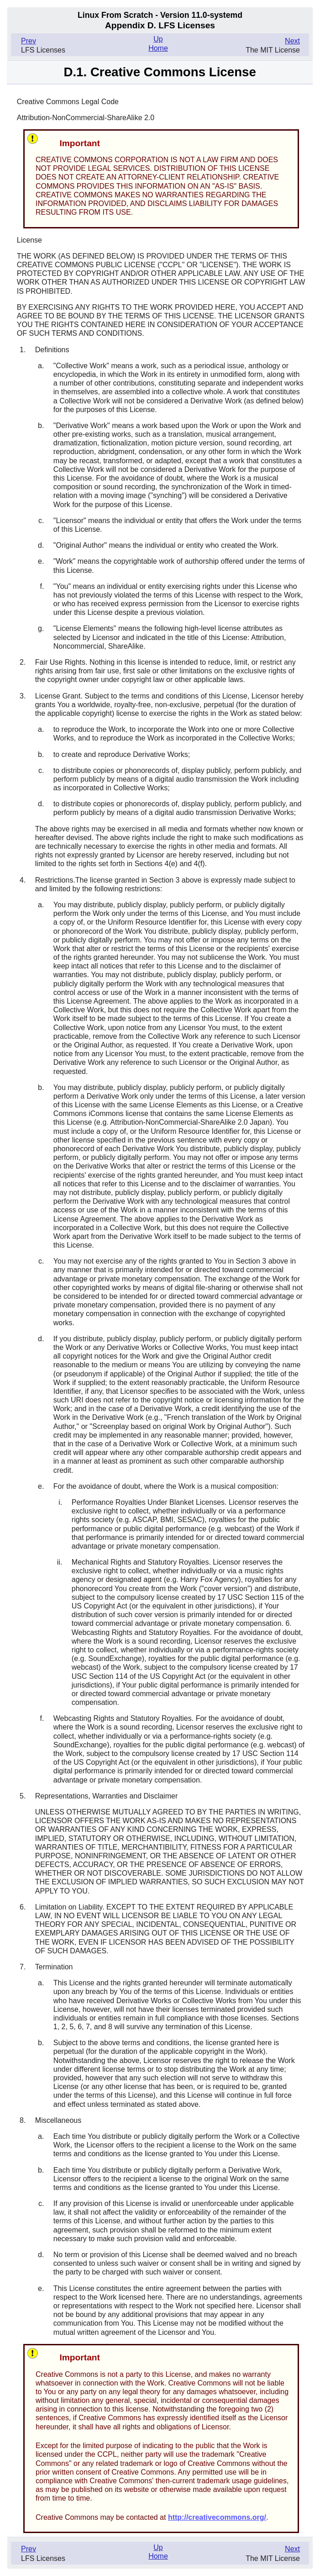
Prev (28, 41)
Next (292, 41)
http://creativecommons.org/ (217, 2517)
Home (158, 48)
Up (158, 39)
